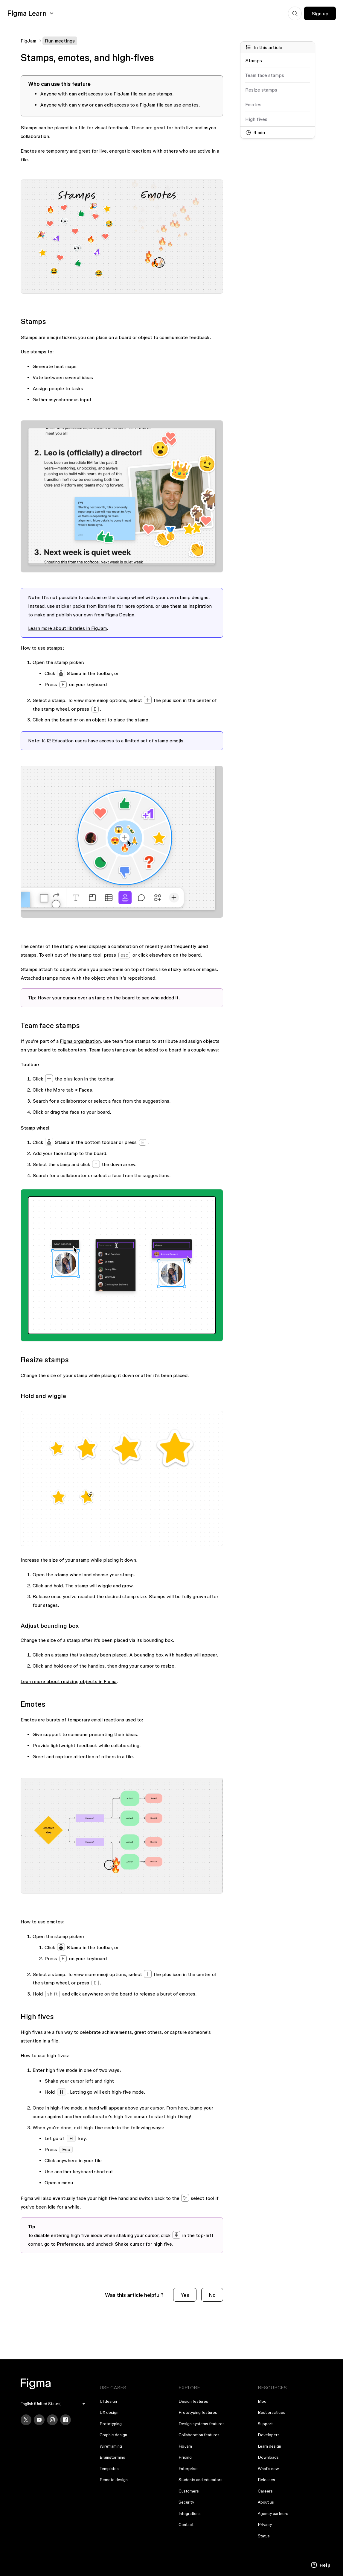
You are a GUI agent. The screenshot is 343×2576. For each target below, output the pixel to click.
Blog (262, 2401)
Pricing (185, 2457)
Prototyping (111, 2423)
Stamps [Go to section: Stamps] (253, 60)
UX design (109, 2412)
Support (265, 2423)
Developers (269, 2434)
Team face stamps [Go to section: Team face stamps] (264, 75)
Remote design (114, 2479)
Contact (186, 2524)
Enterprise (188, 2468)
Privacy (265, 2524)
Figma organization (80, 1041)
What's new (268, 2468)
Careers (265, 2491)
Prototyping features (198, 2412)
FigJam (28, 40)
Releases (266, 2479)
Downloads (268, 2457)
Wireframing (111, 2446)
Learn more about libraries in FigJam (67, 628)
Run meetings (60, 40)
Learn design (269, 2446)
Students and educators (200, 2479)
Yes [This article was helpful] (185, 2295)
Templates (109, 2468)
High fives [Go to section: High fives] (256, 119)
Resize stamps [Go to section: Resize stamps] (261, 89)
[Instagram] (52, 2419)
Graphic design (113, 2434)
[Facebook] (65, 2419)
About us (266, 2502)
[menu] (53, 2404)
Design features (193, 2401)
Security (186, 2502)
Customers (189, 2491)
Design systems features (202, 2423)
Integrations (190, 2513)
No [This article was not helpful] (212, 2295)
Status (264, 2536)
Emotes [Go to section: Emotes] (253, 104)
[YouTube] (39, 2419)
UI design (108, 2401)
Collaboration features (199, 2434)
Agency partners (273, 2513)
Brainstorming (112, 2457)
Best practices (271, 2412)
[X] (26, 2419)
